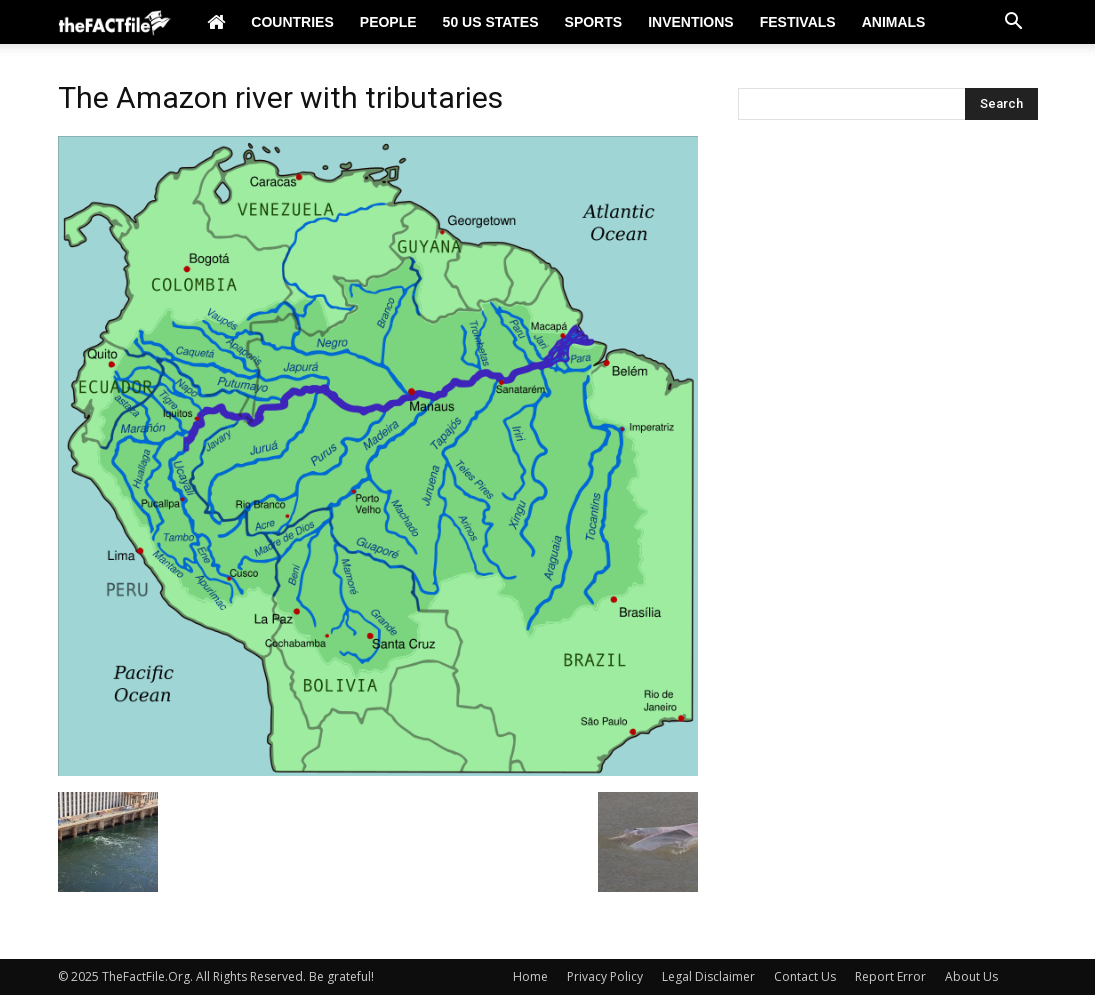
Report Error (890, 976)
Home (530, 976)
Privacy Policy (605, 976)
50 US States (491, 22)
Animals (894, 22)
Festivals (798, 22)
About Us (971, 976)
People (388, 22)
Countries (292, 22)
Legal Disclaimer (708, 976)
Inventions (691, 22)
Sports (594, 22)
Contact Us (805, 976)
